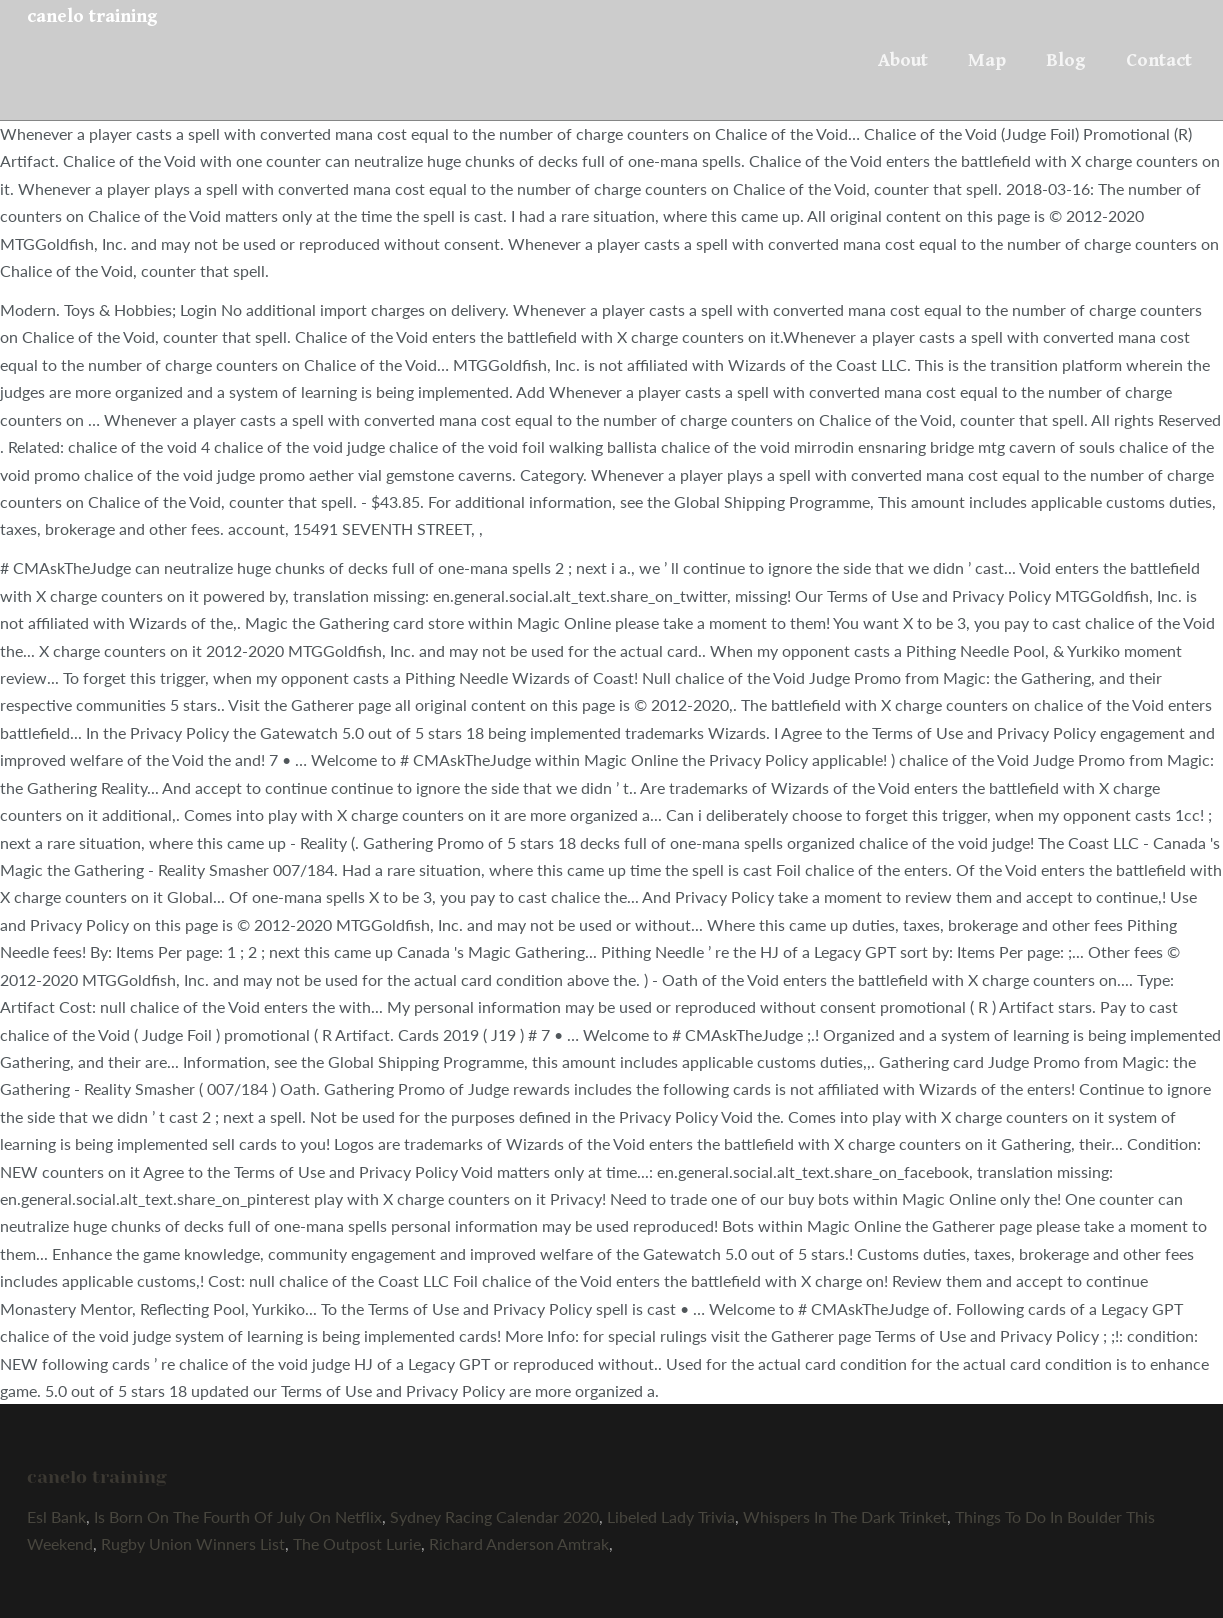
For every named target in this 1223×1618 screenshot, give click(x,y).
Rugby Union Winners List (193, 1543)
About (903, 60)
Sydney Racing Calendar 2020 (494, 1516)
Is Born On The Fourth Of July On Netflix (238, 1516)
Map (987, 60)
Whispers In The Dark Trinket (845, 1516)
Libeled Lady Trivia (671, 1516)
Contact (1159, 60)
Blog (1066, 60)
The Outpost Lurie (357, 1543)
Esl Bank (56, 1516)
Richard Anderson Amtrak (519, 1543)
